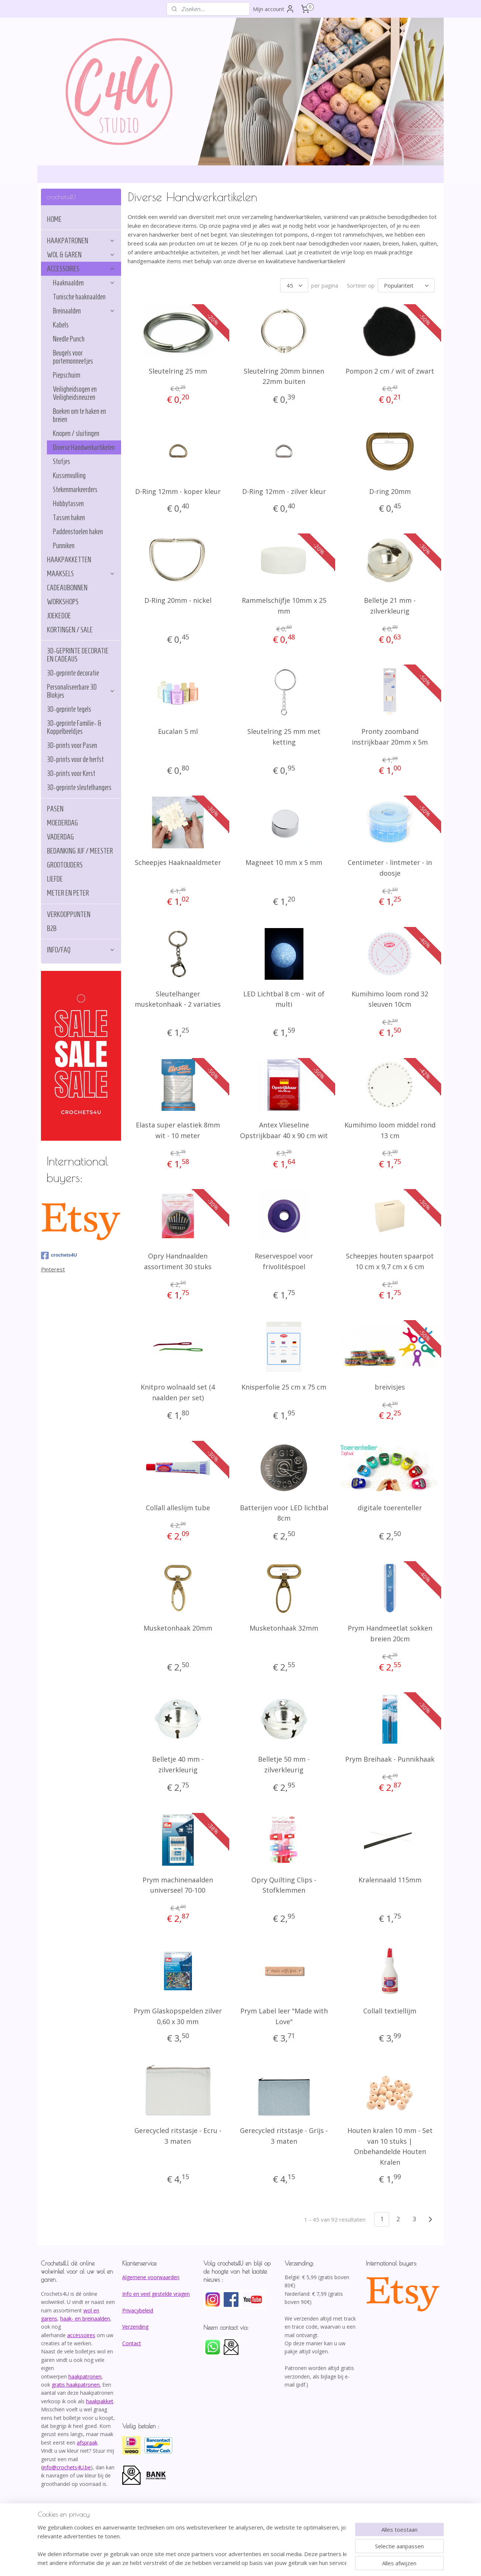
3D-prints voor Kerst (71, 773)
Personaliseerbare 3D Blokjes (81, 691)
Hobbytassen (68, 503)
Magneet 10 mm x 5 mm (283, 862)
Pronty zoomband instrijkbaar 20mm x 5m (390, 736)
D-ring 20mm (390, 491)
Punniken (64, 546)
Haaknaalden (84, 283)
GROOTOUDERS (65, 865)
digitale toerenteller (390, 1507)
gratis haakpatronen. (76, 2384)
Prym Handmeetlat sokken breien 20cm (390, 1633)
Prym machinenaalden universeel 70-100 (178, 1885)
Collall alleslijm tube (178, 1507)
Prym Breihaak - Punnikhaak (390, 1759)
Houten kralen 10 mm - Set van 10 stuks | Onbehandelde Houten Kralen (390, 2146)
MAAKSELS (81, 574)
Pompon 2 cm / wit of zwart (390, 371)
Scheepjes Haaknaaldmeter (178, 862)
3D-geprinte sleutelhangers (79, 787)
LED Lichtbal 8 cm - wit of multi (283, 999)
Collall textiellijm (390, 2010)
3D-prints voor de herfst (75, 759)
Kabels (61, 325)
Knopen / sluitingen (76, 433)
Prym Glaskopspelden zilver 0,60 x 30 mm (178, 2016)
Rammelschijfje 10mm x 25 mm (284, 605)
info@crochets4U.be (66, 2467)
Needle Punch (69, 339)
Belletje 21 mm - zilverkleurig (390, 605)
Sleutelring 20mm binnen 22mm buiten (284, 376)
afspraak (87, 2442)
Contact (131, 2343)
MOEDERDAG (62, 823)
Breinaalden (84, 311)
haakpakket (99, 2401)
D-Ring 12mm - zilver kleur (284, 491)
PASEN (55, 809)
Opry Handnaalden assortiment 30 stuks (178, 1261)
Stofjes (61, 461)
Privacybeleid (137, 2310)
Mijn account (274, 8)
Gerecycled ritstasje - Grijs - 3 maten (284, 2136)
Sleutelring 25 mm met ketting (283, 736)
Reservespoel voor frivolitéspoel (284, 1261)
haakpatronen (85, 2376)
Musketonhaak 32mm (284, 1628)
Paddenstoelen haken (78, 532)
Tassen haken (69, 518)
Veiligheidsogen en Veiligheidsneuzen (75, 393)
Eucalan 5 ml (178, 731)
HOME (54, 219)
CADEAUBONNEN (67, 588)
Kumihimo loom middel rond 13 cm (390, 1130)
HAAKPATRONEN (81, 241)
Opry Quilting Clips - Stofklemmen (283, 1885)
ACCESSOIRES (81, 269)
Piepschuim (66, 375)
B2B (51, 928)
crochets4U (59, 1255)
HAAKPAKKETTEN (69, 560)
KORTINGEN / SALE (70, 630)
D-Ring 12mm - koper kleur (178, 491)
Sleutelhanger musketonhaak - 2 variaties (178, 999)
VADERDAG (60, 837)
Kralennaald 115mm (390, 1879)
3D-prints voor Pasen (72, 745)
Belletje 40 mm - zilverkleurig (178, 1764)
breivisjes (390, 1387)
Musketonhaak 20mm (178, 1628)
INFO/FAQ (81, 950)
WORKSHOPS (63, 602)
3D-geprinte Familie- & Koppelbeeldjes (74, 727)
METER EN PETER (68, 893)
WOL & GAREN (81, 255)
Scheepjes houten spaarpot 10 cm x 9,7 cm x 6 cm (390, 1261)
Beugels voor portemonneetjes (73, 357)
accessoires (81, 2335)
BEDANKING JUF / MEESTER (80, 851)
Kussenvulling (69, 475)
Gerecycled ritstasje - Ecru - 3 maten (177, 2136)
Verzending (135, 2326)
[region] (192, 2545)
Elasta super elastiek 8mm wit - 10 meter (178, 1130)
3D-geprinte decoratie (73, 673)
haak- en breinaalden (85, 2318)
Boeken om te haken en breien (79, 415)
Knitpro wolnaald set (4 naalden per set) (178, 1392)
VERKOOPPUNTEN (68, 914)
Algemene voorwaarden (150, 2277)
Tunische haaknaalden (79, 297)
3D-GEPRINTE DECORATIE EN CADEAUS (78, 655)
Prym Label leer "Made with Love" (284, 2016)
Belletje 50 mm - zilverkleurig (284, 1764)
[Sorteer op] (406, 285)
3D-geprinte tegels (69, 709)
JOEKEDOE (59, 616)
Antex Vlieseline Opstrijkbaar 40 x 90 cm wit (284, 1130)
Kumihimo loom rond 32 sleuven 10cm (390, 999)
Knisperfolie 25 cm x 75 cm (283, 1387)
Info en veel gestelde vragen (156, 2293)
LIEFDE (55, 879)
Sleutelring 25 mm (178, 371)
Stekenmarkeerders (75, 489)
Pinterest (53, 1269)
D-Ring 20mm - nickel (178, 600)
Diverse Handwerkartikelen (84, 447)
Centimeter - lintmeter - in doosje (390, 867)
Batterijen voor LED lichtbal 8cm (284, 1513)
